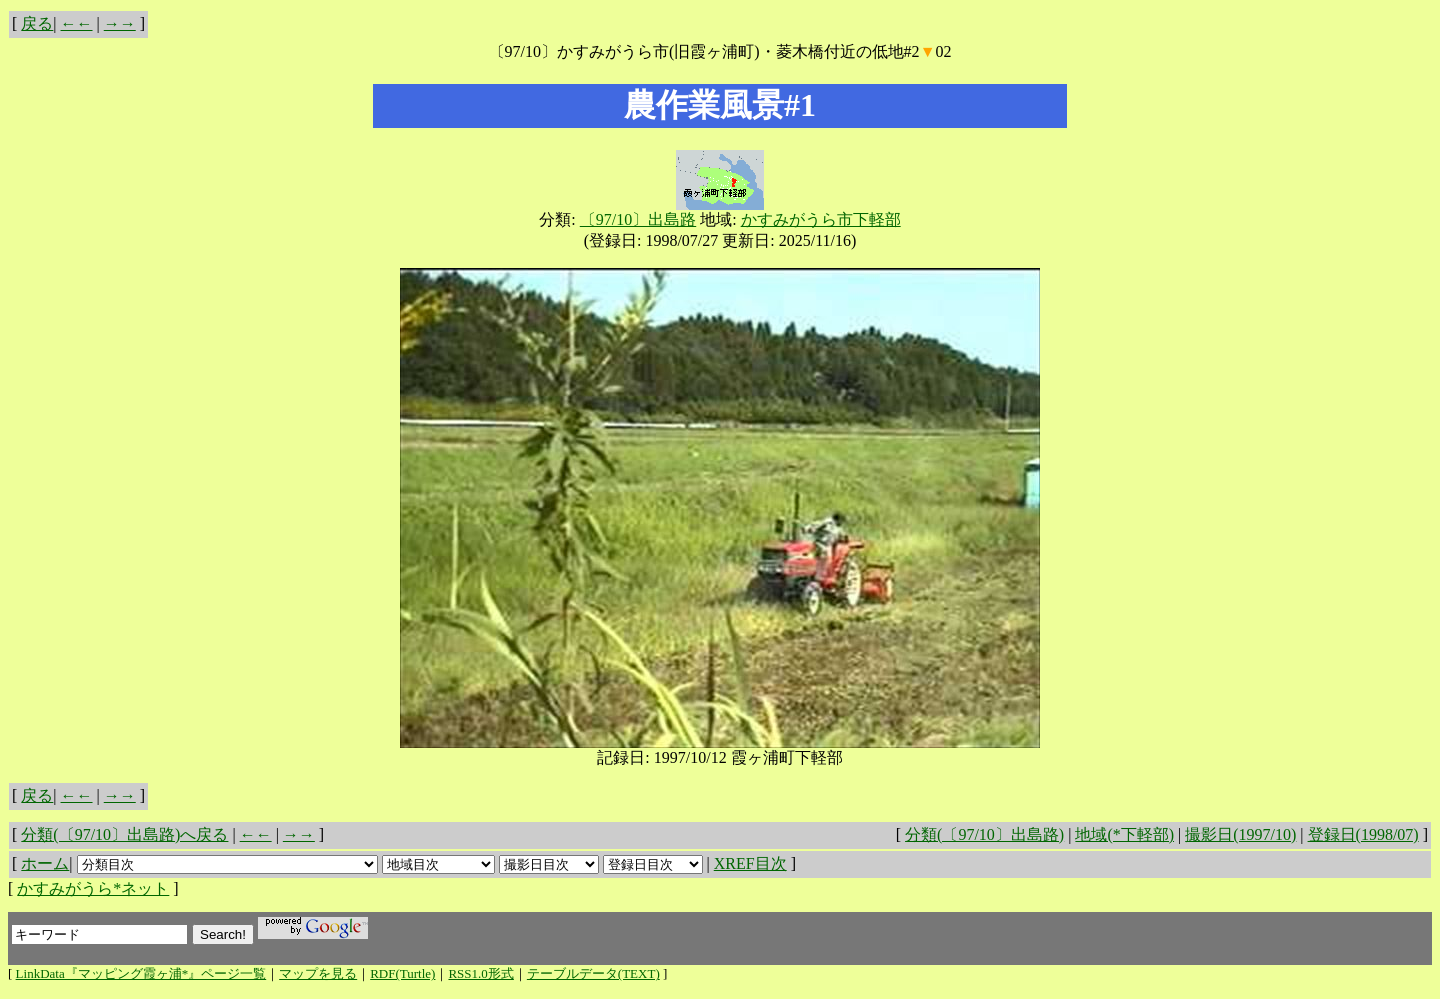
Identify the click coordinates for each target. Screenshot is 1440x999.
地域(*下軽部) (1124, 834)
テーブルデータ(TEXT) (593, 973)
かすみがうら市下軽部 (821, 219)
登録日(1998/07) (1363, 834)
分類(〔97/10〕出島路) (984, 834)
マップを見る (318, 973)
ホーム (45, 863)
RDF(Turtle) (402, 973)
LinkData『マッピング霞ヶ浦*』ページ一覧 (141, 973)
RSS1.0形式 (480, 973)
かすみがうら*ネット (93, 888)
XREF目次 (750, 863)
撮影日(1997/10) (1240, 834)
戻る (37, 23)
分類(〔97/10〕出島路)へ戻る (124, 834)
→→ (120, 23)
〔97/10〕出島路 (638, 219)
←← (77, 23)
